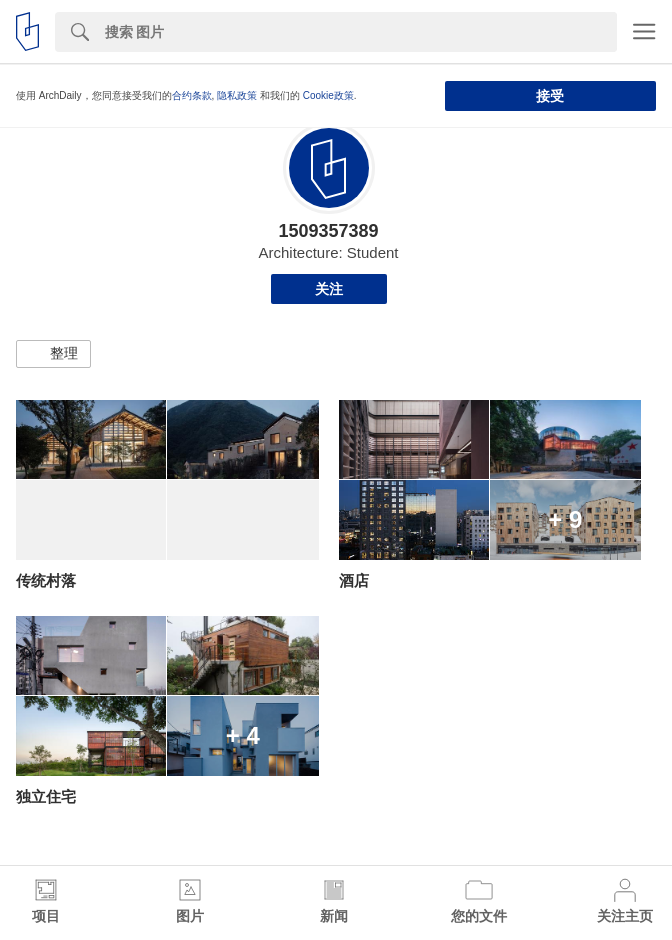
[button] (53, 354)
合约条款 (192, 95)
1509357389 (328, 231)
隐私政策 (237, 95)
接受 (550, 96)
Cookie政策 (328, 95)
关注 (329, 289)
